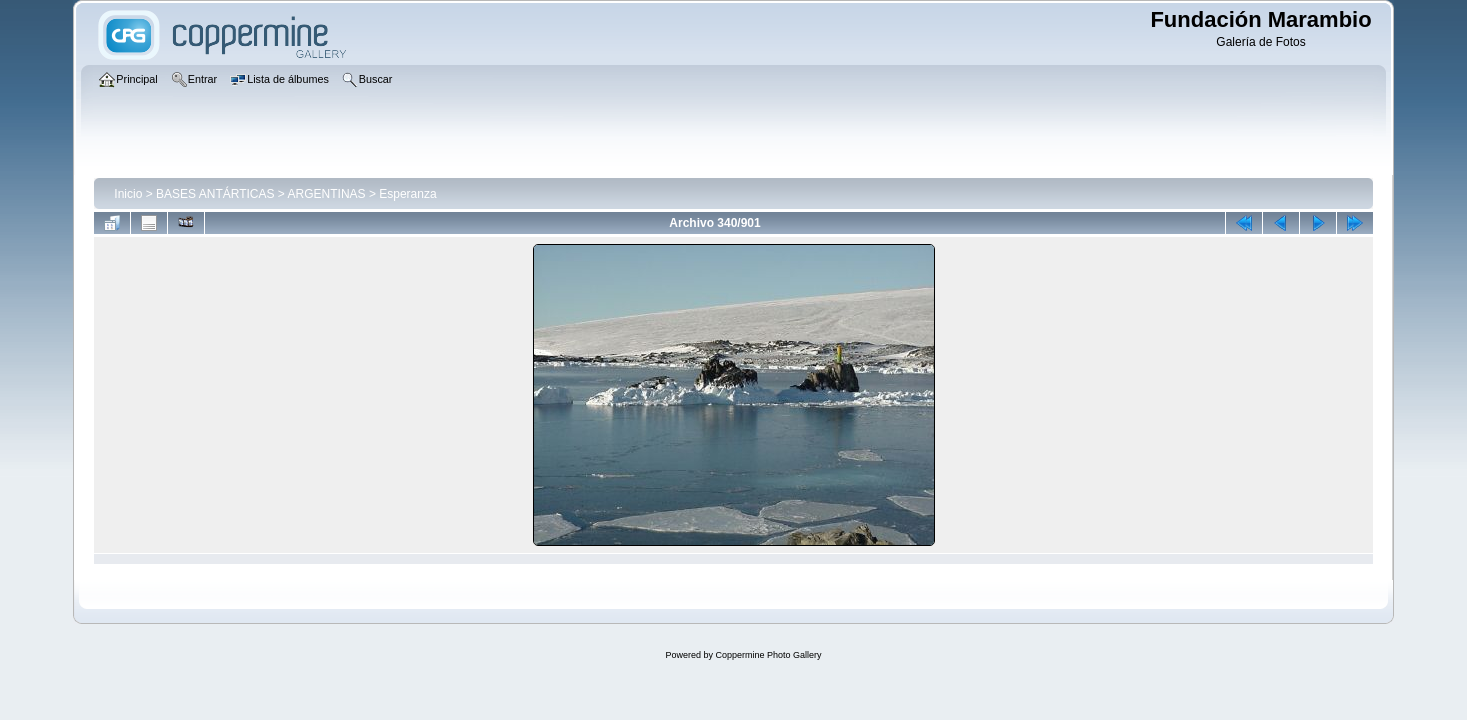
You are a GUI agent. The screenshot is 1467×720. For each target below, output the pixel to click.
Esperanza (407, 194)
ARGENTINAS (327, 194)
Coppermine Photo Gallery (768, 655)
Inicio (128, 194)
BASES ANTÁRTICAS (215, 194)
